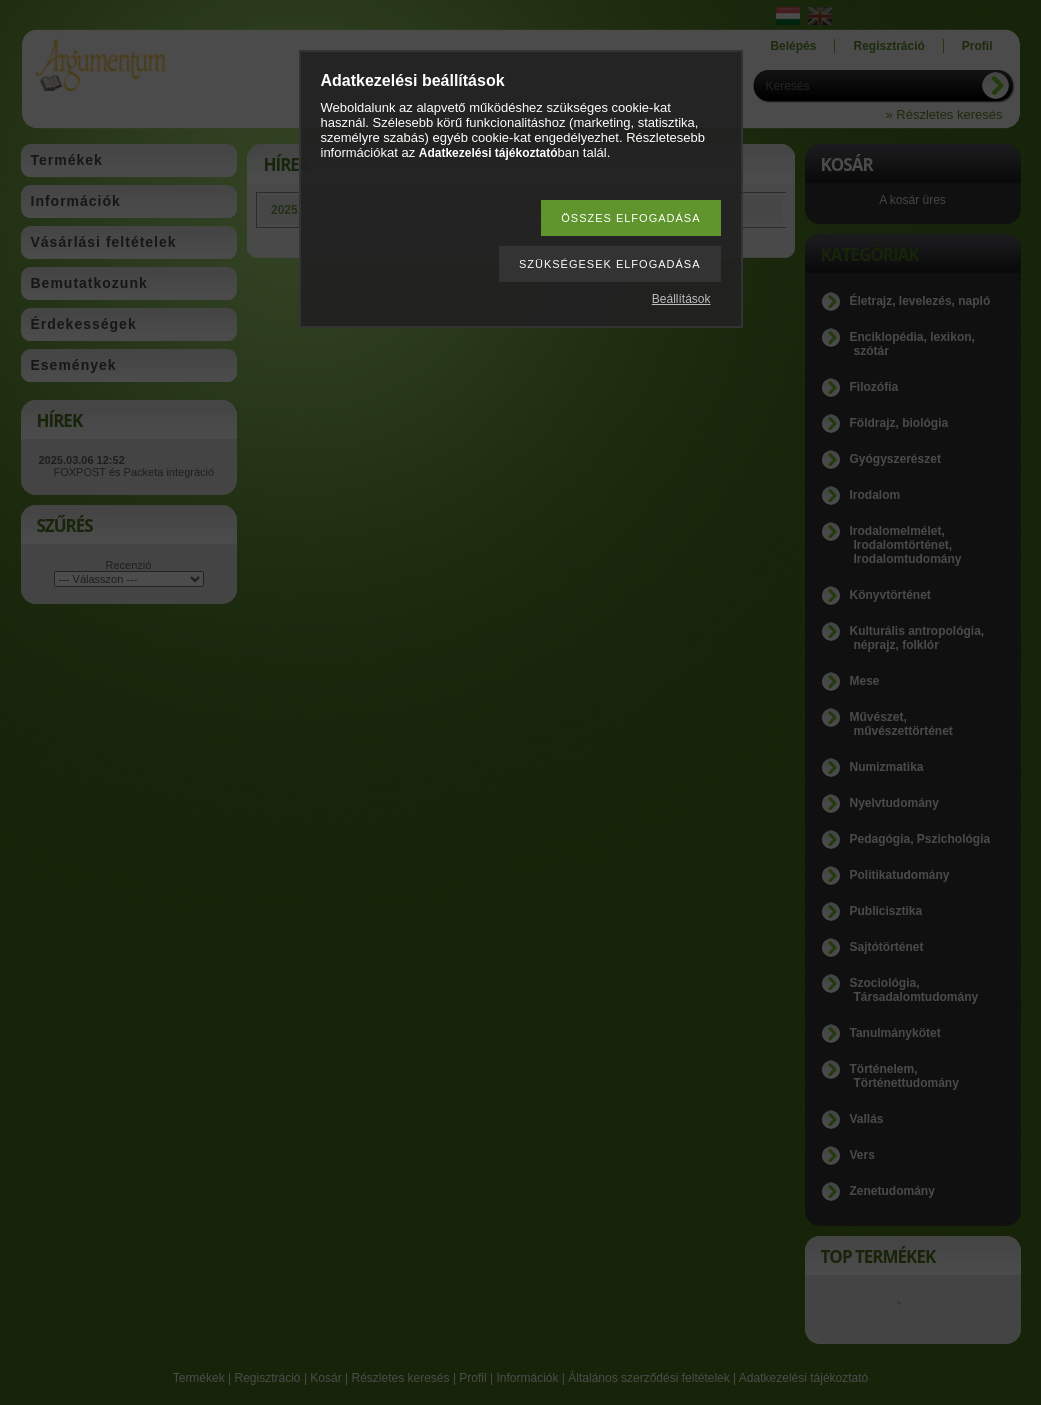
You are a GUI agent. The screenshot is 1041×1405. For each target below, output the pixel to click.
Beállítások (681, 299)
